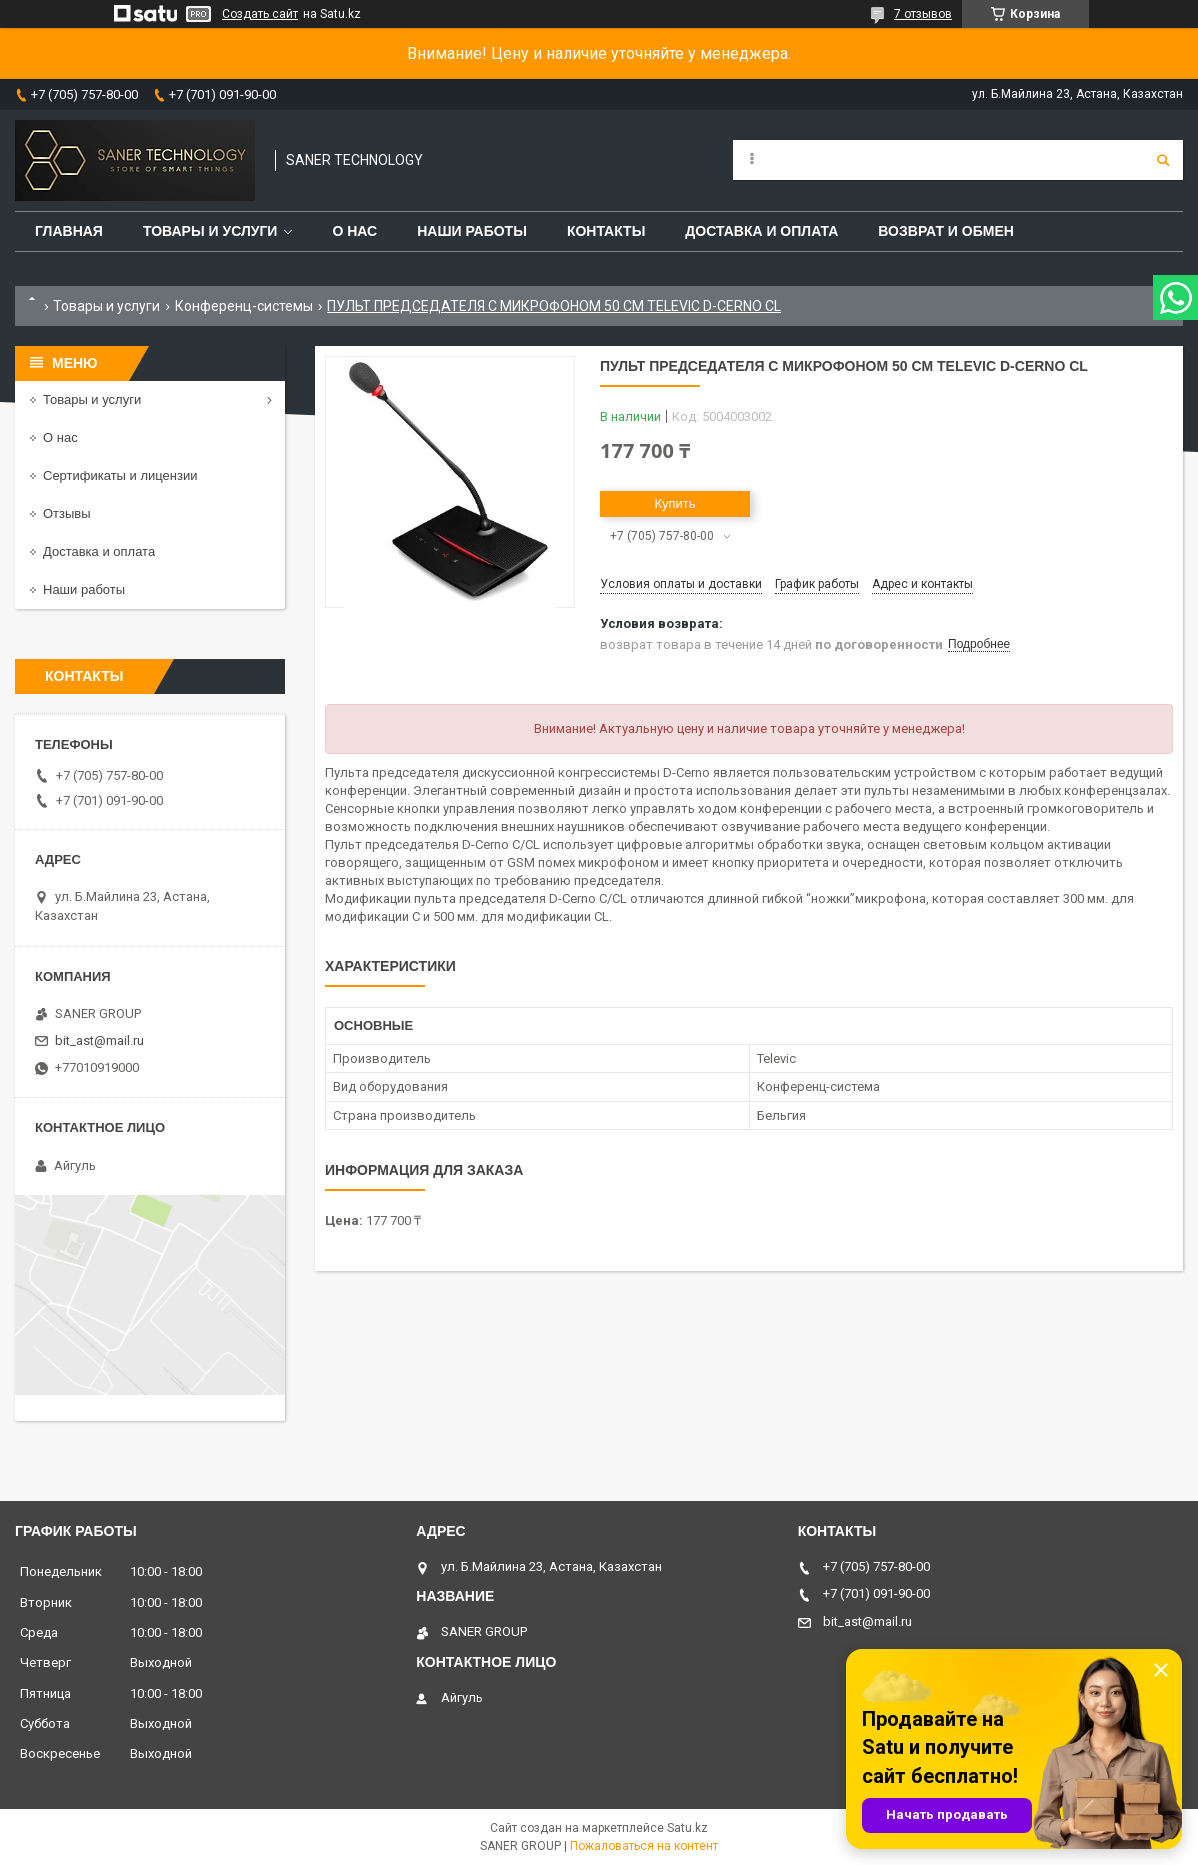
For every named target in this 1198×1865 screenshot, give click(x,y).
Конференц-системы (244, 306)
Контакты (606, 231)
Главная (69, 231)
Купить (674, 503)
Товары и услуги (210, 231)
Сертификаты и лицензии (120, 475)
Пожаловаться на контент (644, 1846)
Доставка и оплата (761, 231)
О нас (354, 231)
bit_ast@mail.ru (99, 1040)
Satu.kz (687, 1828)
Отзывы (67, 513)
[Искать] (1163, 160)
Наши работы (472, 231)
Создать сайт (260, 14)
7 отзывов (923, 14)
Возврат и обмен (946, 231)
